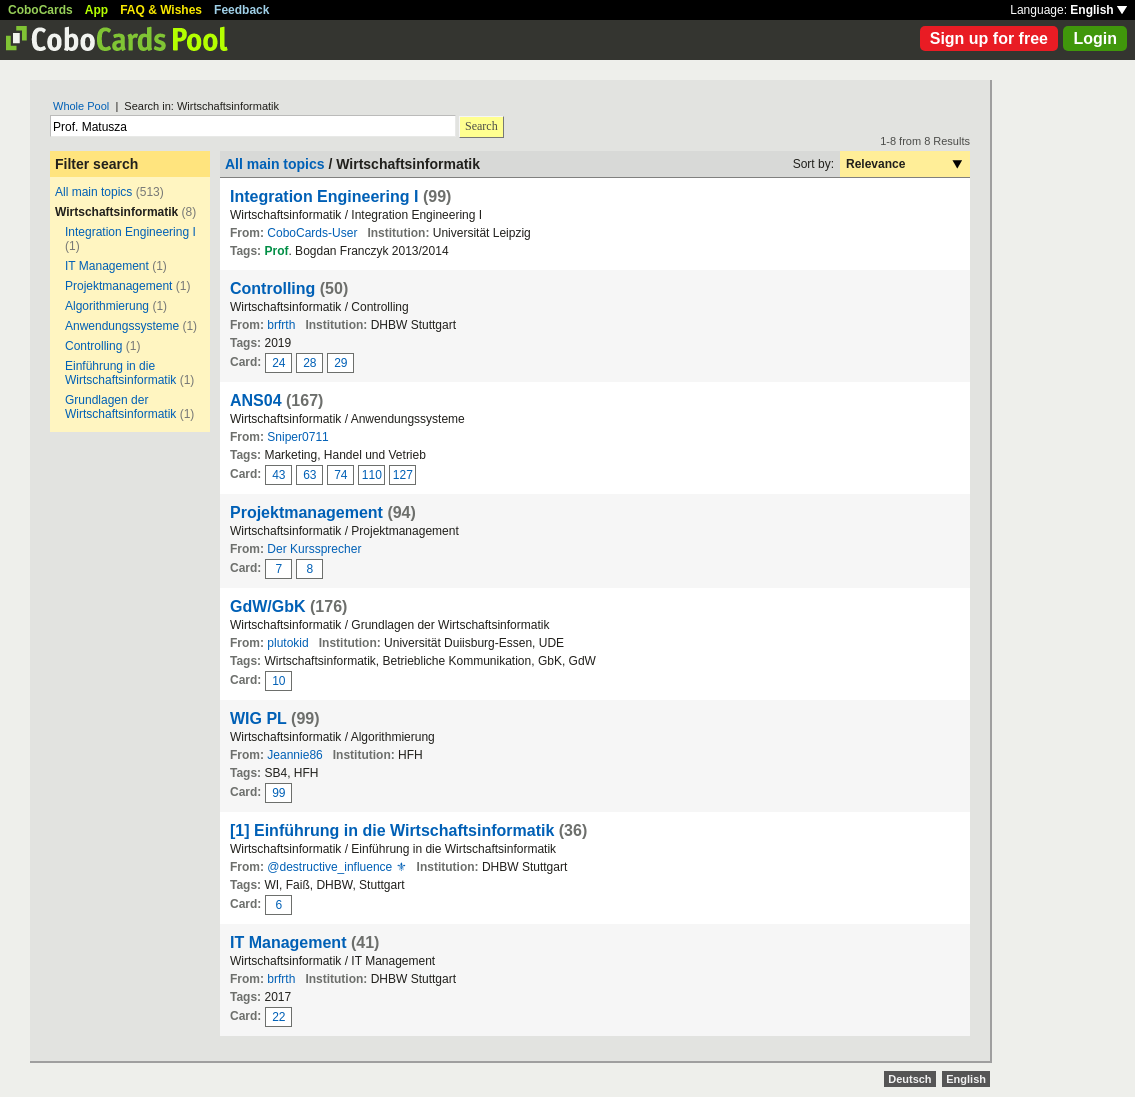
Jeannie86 (294, 755)
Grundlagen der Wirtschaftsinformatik (120, 407)
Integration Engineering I (130, 232)
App (96, 10)
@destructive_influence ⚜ (336, 867)
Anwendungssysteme (122, 326)
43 (278, 475)
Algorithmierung (107, 306)
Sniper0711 (297, 437)
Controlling (93, 346)
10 (278, 681)
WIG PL (258, 718)
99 (278, 793)
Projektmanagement (118, 286)
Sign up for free (989, 38)
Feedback (241, 10)
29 (340, 363)
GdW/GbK (268, 606)
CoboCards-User (312, 233)
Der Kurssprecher (314, 549)
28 (309, 363)
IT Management (107, 266)
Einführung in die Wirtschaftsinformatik (120, 373)
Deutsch (909, 1079)
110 (372, 475)
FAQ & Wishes (161, 10)
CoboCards (40, 10)
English (1098, 10)
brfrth (281, 325)
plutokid (287, 643)
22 (278, 1017)
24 (278, 363)
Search (481, 126)
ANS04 (256, 400)
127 (403, 475)
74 (340, 475)
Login (1095, 38)
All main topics (93, 192)
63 (309, 475)
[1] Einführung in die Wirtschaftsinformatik (392, 830)
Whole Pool (81, 106)
